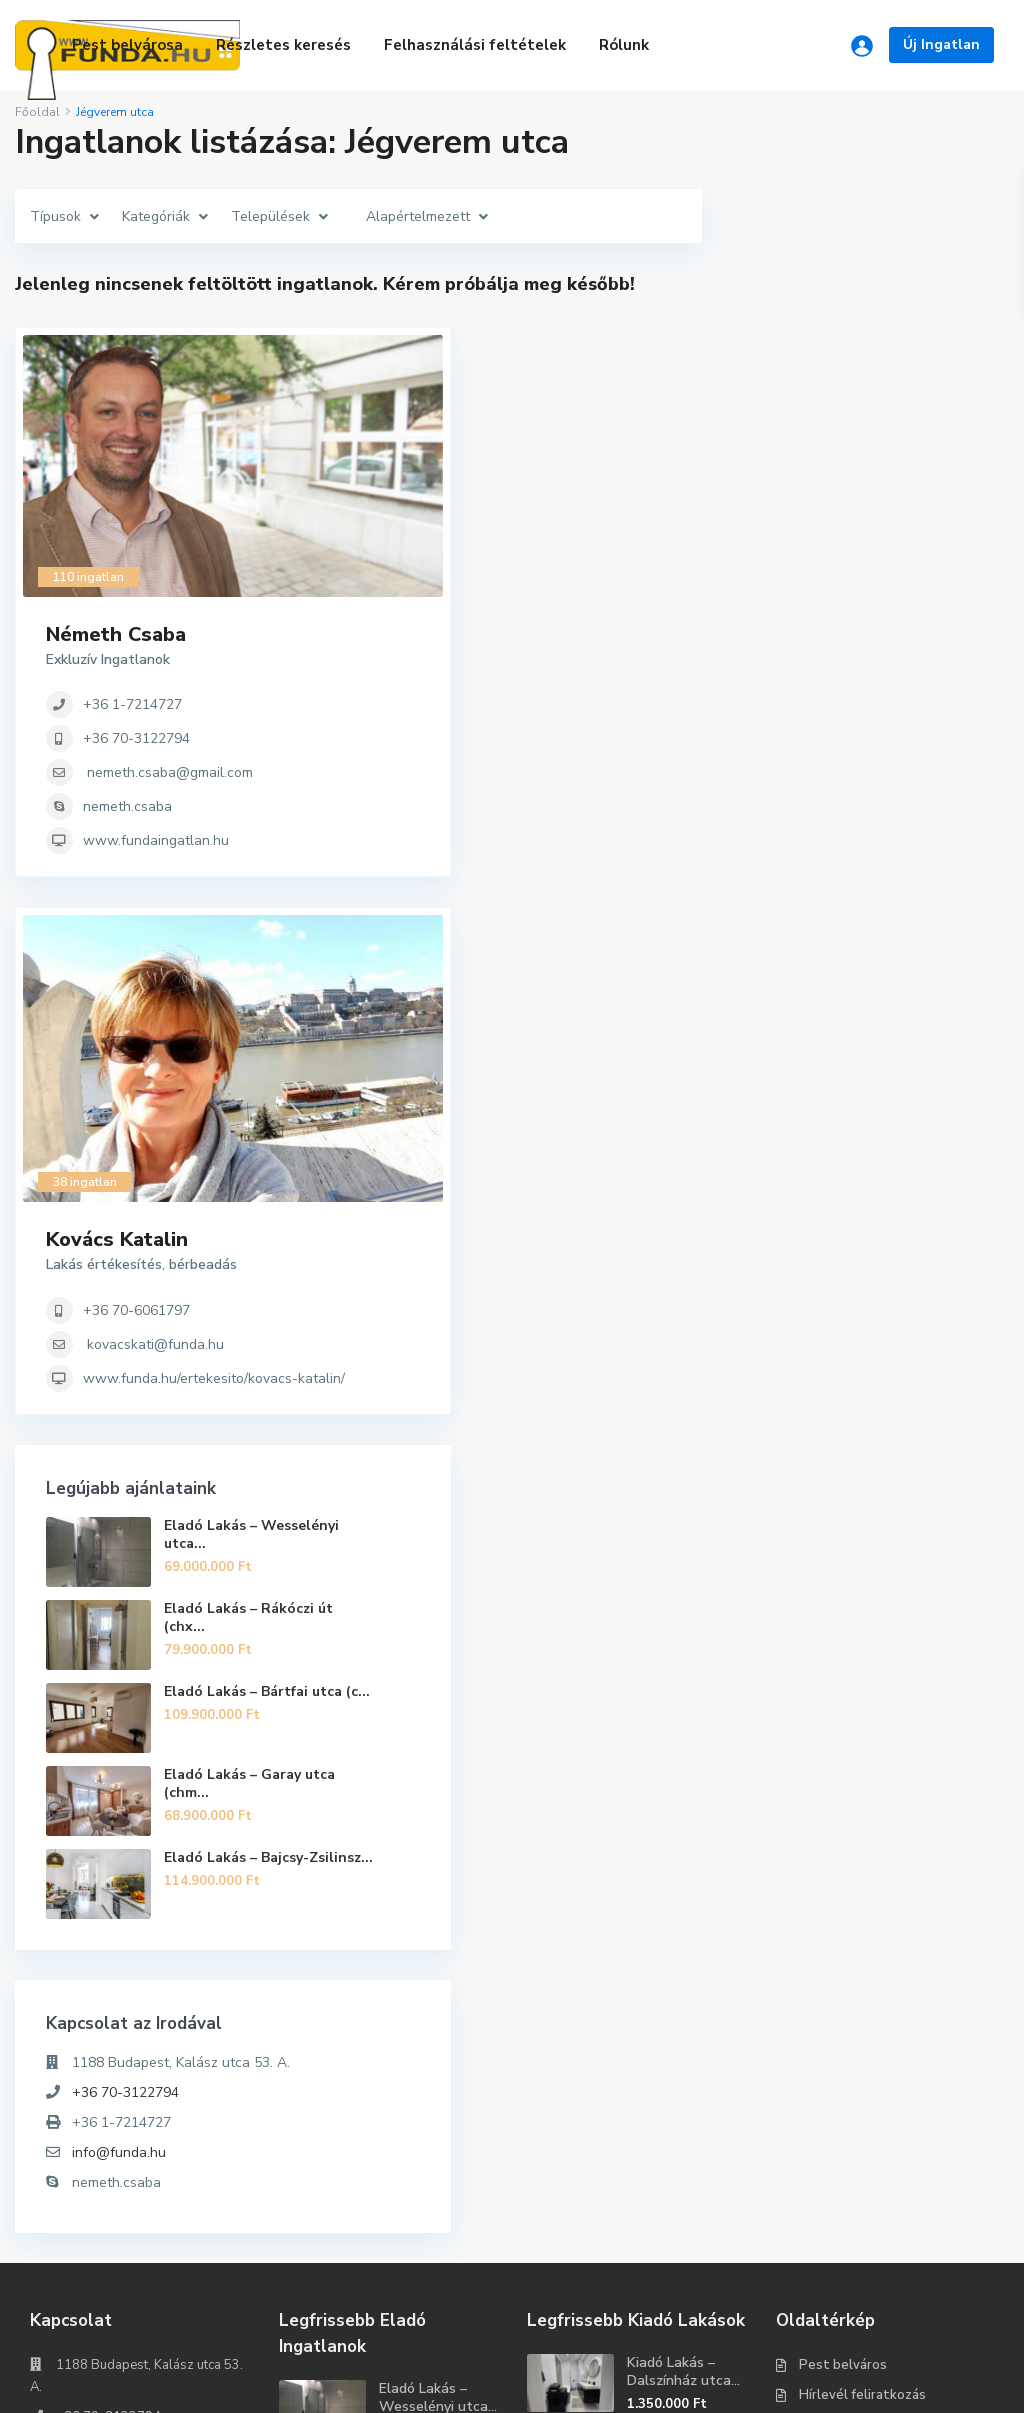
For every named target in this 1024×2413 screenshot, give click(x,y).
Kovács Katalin (834, 840)
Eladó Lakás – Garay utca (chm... (908, 1440)
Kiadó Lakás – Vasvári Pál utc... (680, 2111)
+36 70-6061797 (853, 910)
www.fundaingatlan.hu (873, 549)
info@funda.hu (836, 1819)
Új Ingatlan (941, 44)
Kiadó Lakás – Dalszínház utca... (683, 2038)
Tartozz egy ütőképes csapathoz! (875, 2383)
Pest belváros (843, 2032)
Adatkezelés (839, 2122)
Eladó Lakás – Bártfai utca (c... (916, 1359)
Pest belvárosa (127, 45)
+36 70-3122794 (853, 447)
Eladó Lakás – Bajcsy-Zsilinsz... (918, 1522)
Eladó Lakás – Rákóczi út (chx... (908, 1277)
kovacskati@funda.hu (872, 944)
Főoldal (37, 112)
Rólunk (624, 45)
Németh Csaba (833, 343)
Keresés (139, 2284)
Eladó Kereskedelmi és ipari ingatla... (431, 2218)
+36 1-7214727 (849, 413)
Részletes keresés (283, 45)
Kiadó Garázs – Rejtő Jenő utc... (678, 2183)
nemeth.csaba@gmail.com (887, 481)
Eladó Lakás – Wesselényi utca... (908, 1187)
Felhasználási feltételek (475, 45)
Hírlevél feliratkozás (862, 2062)
